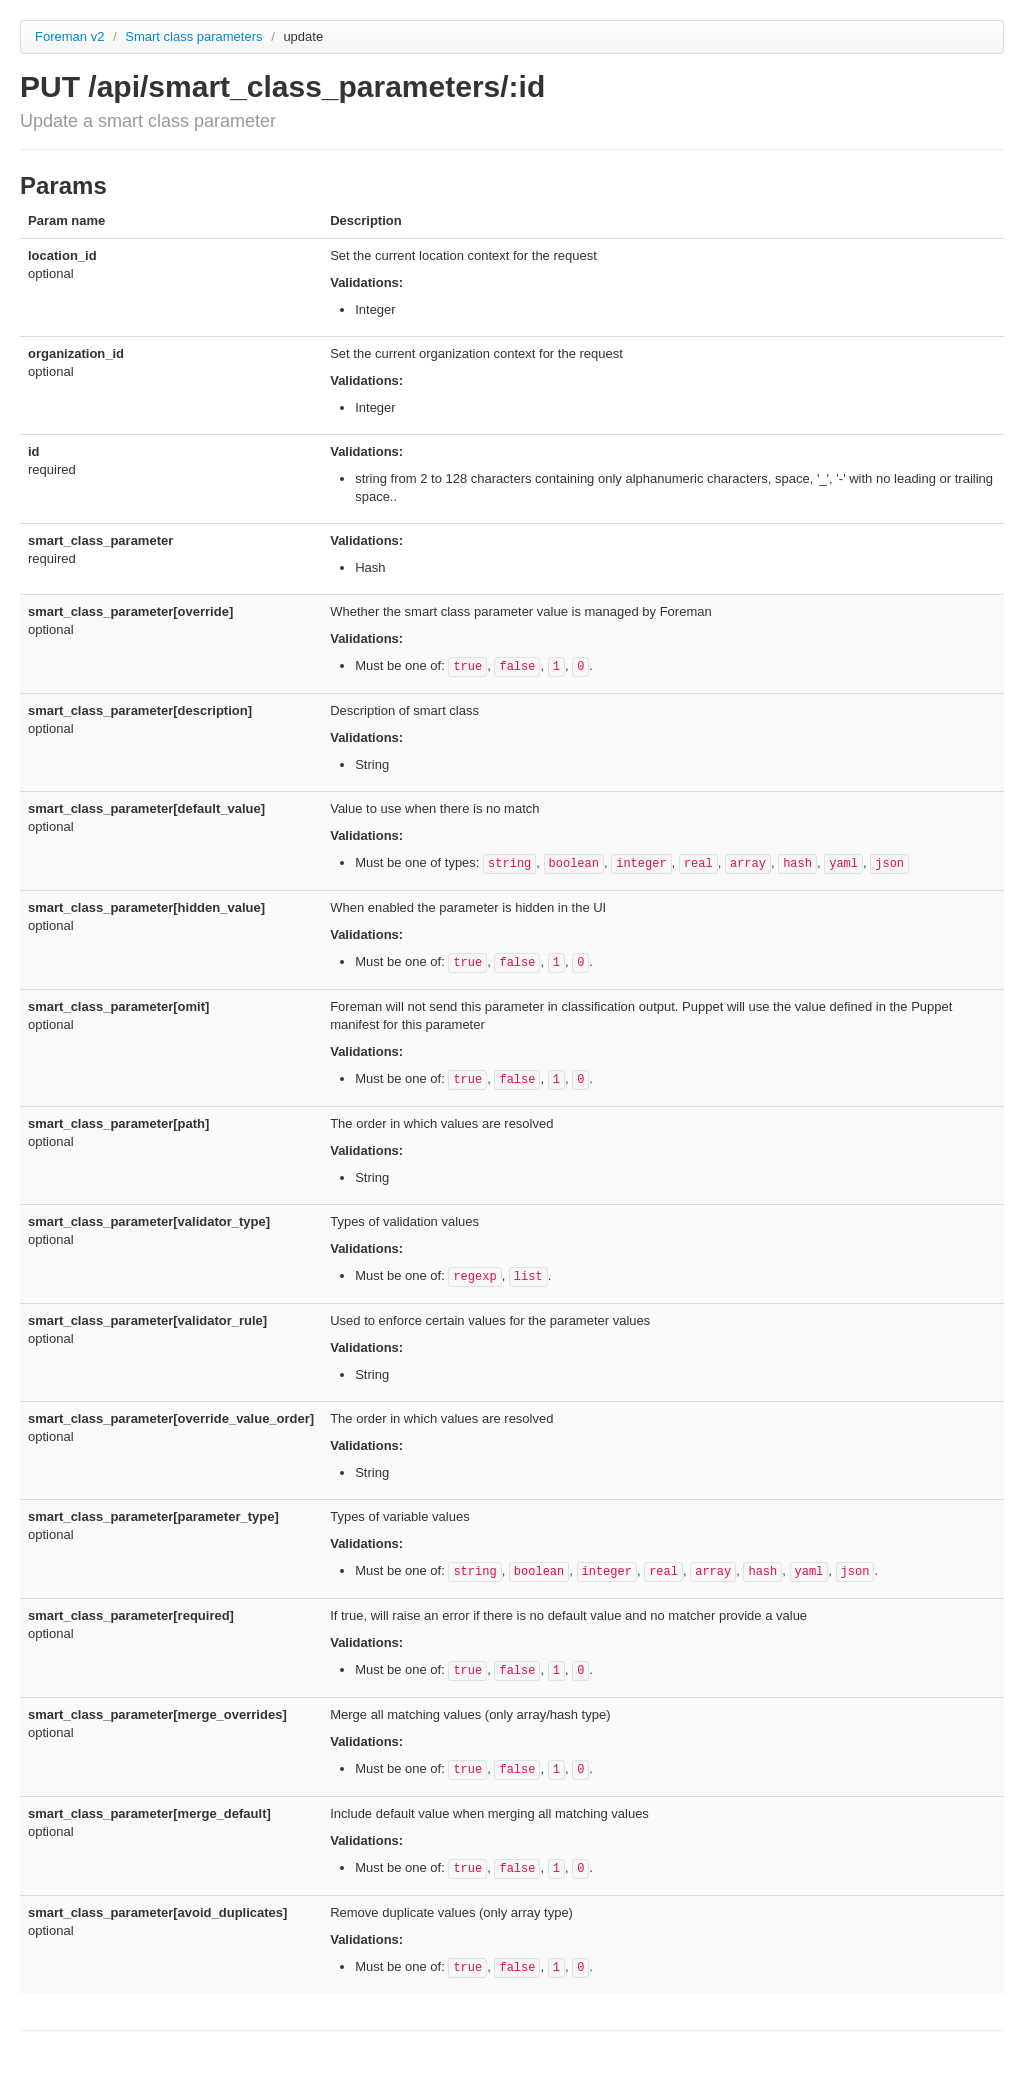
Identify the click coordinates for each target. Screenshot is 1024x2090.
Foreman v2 (69, 36)
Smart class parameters (195, 36)
